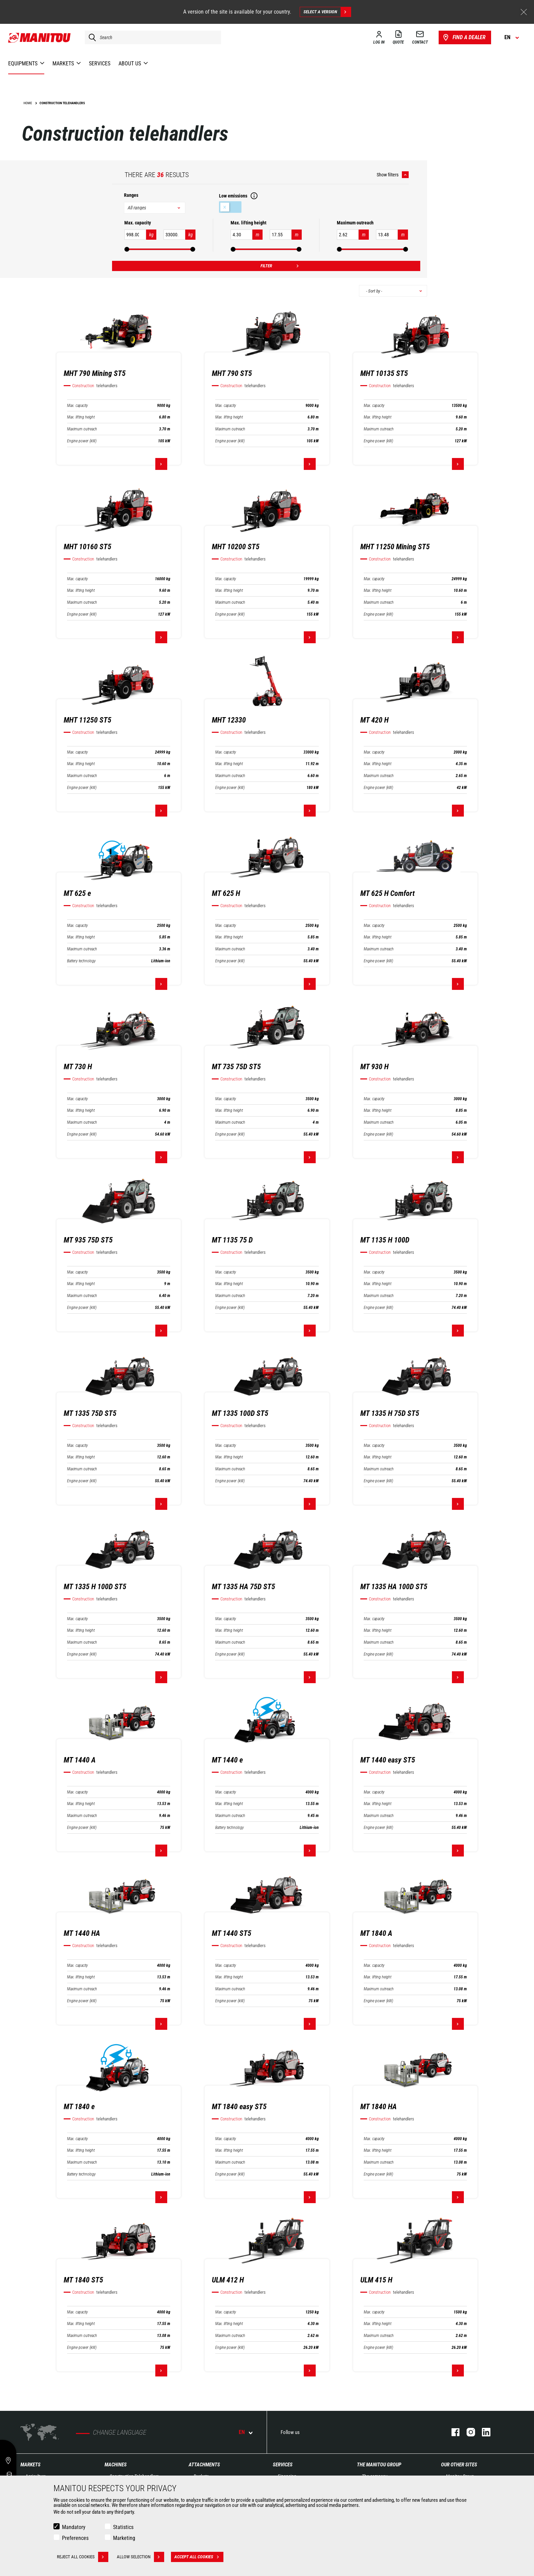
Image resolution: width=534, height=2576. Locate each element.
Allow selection (140, 2557)
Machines (116, 2465)
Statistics (123, 2527)
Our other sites (459, 2465)
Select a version (327, 12)
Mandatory (73, 2527)
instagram (467, 2432)
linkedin (482, 2432)
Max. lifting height (81, 417)
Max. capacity (77, 405)
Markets (30, 2465)
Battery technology (81, 961)
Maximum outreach (82, 429)
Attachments (204, 2465)
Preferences (75, 2538)
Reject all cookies (82, 2557)
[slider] (126, 249)
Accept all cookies (198, 2557)
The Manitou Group (379, 2465)
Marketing (124, 2538)
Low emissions (230, 207)
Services (283, 2465)
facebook (452, 2432)
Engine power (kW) (81, 441)
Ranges (131, 195)
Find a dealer (464, 37)
